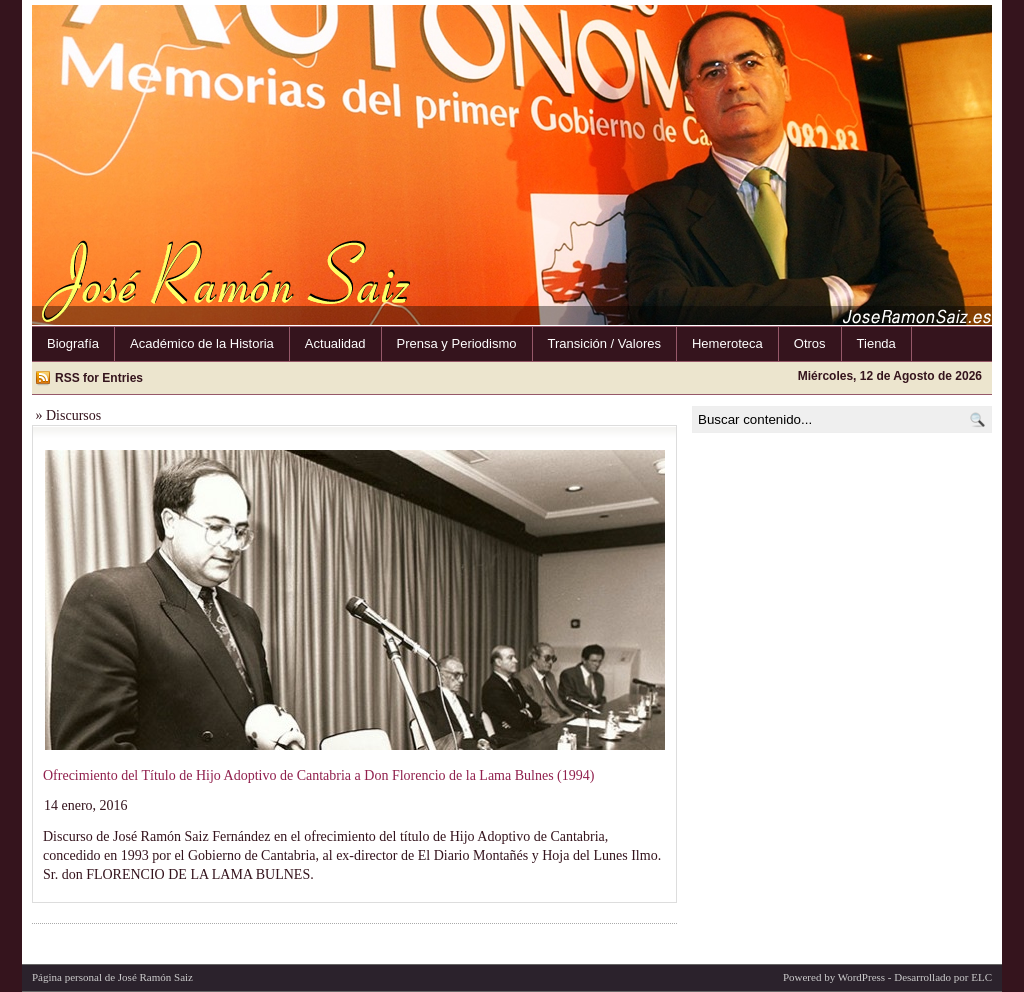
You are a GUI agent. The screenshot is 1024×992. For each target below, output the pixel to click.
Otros (810, 343)
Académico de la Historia (202, 343)
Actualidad (335, 343)
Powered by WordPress (834, 977)
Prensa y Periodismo (457, 343)
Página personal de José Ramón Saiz (112, 977)
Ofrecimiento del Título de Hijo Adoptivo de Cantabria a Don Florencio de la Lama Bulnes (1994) (318, 775)
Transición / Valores (604, 343)
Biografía (73, 343)
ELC (981, 977)
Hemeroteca (727, 343)
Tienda (876, 343)
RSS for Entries (99, 378)
